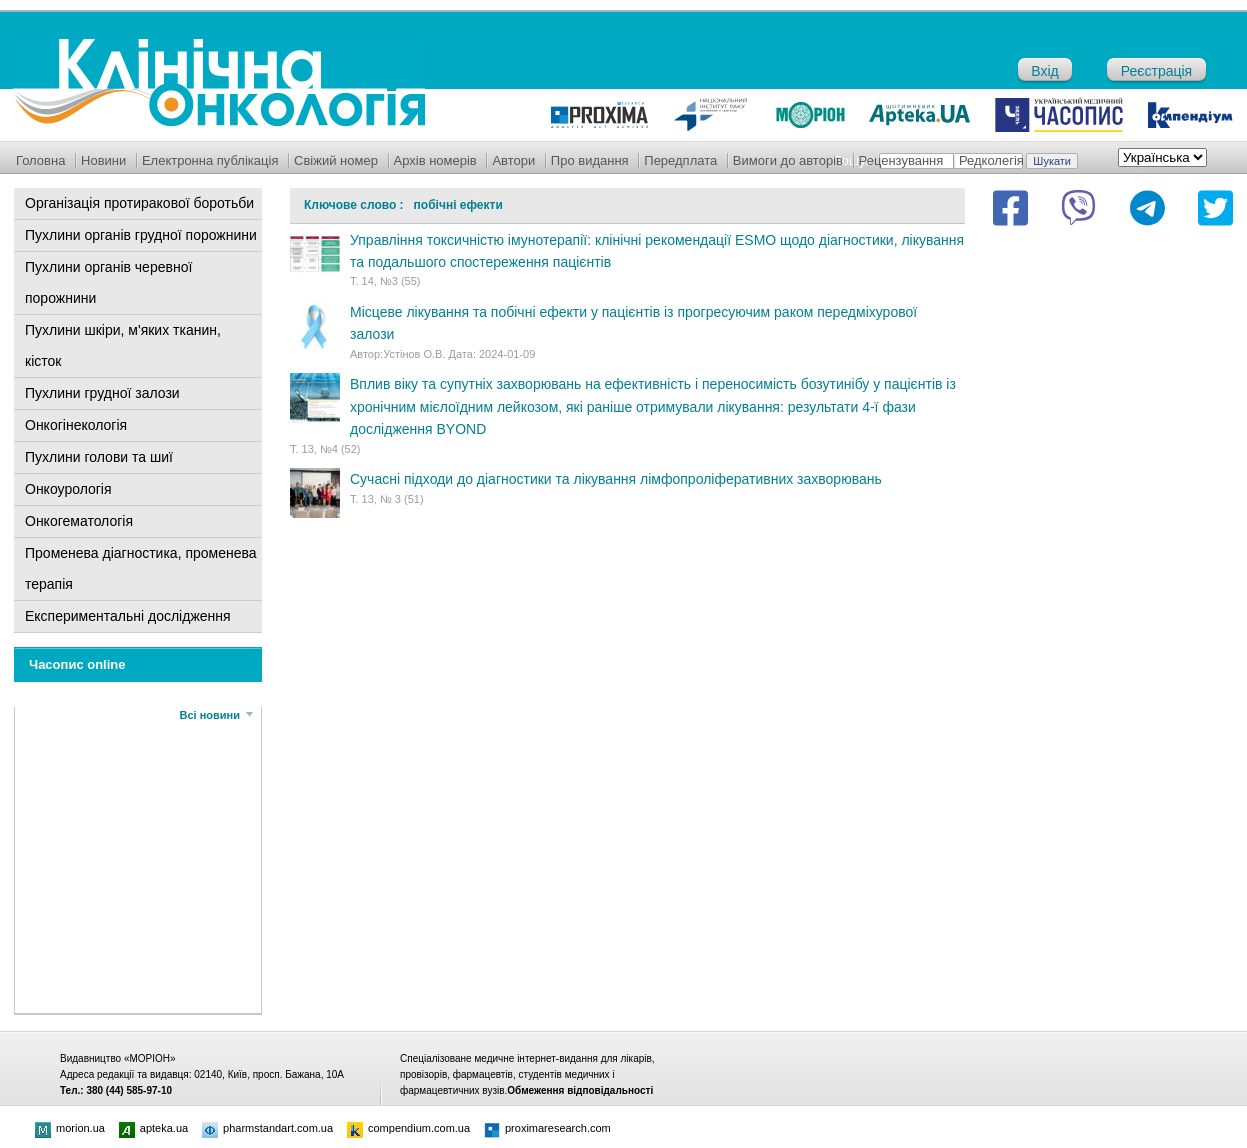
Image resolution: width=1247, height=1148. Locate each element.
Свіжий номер (336, 160)
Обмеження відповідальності (580, 1090)
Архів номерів (435, 160)
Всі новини (210, 715)
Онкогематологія (79, 521)
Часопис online (77, 664)
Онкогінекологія (76, 425)
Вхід (1044, 71)
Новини (103, 160)
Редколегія (991, 160)
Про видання (590, 160)
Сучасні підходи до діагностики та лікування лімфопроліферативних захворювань (616, 479)
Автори (513, 160)
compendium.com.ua (408, 1128)
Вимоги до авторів (788, 160)
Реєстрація (1156, 71)
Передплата (680, 160)
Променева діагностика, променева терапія (141, 568)
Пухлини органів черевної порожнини (108, 282)
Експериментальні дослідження (128, 616)
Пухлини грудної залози (102, 393)
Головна (40, 160)
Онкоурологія (68, 489)
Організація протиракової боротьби (139, 203)
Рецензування (901, 160)
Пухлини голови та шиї (99, 457)
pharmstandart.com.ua (267, 1128)
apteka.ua (153, 1128)
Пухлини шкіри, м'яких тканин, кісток (123, 345)
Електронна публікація (210, 160)
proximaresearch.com (547, 1128)
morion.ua (70, 1128)
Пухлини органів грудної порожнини (141, 235)
